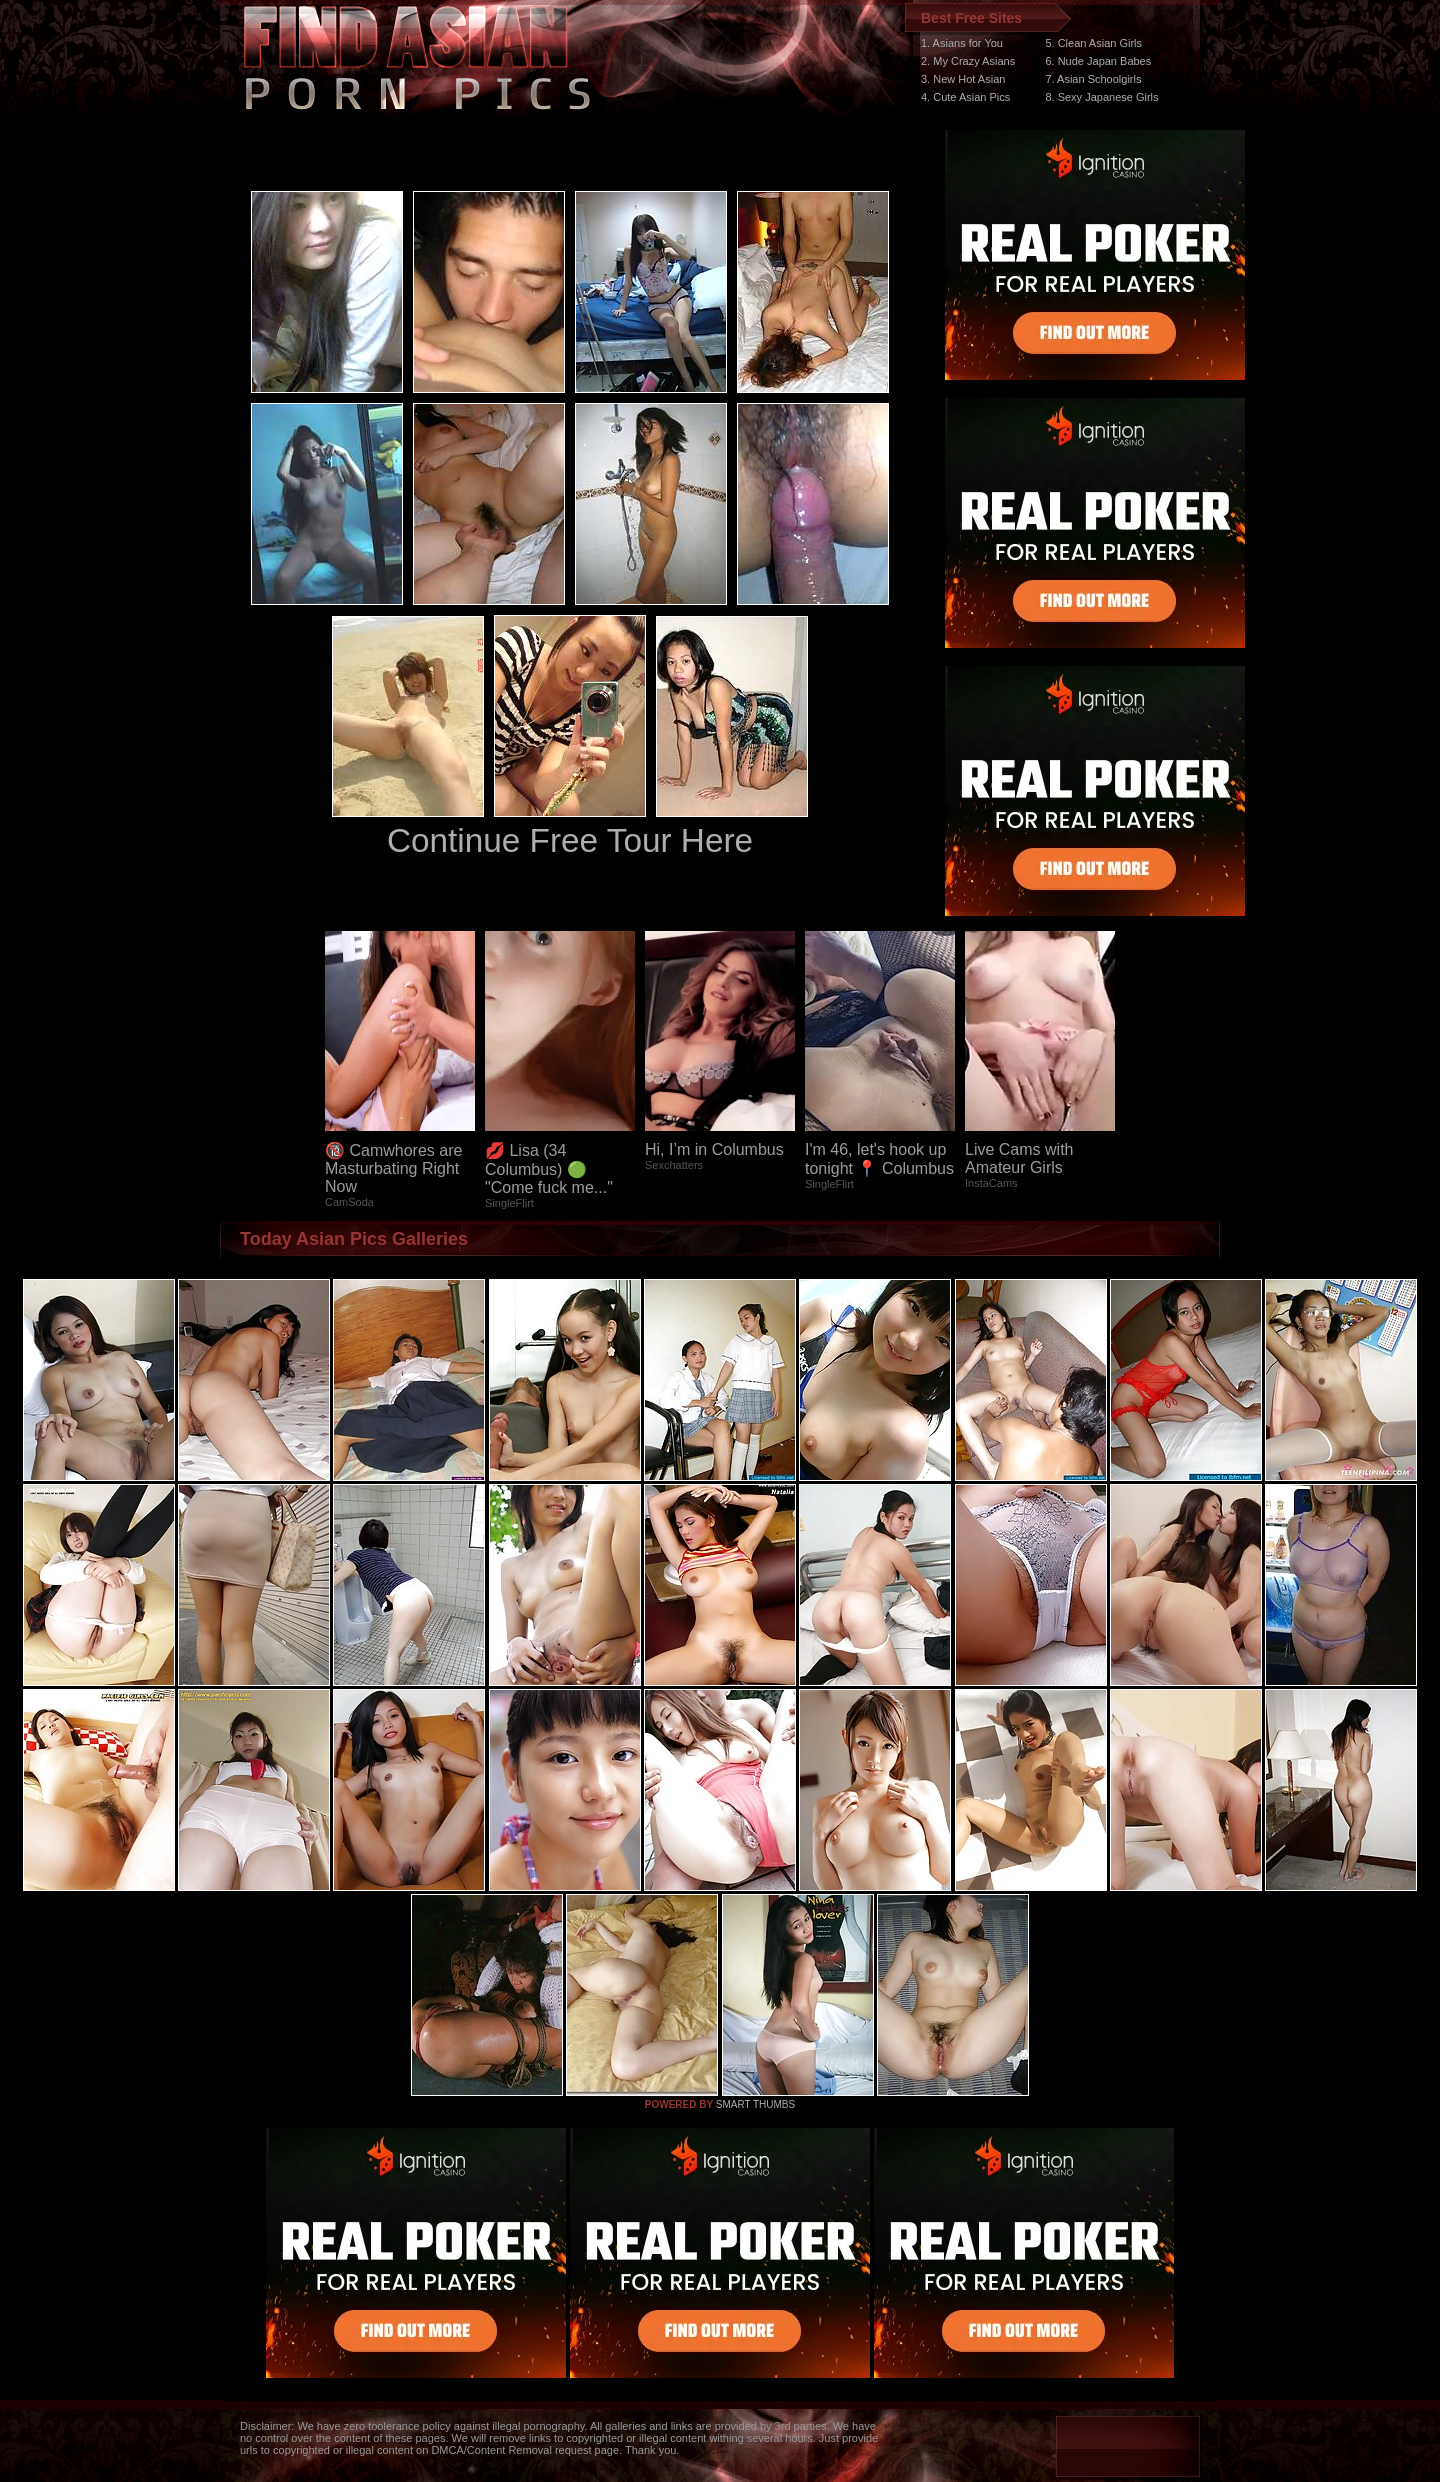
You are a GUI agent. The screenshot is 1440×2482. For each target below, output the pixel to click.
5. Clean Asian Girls (1093, 43)
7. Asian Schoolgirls (1093, 79)
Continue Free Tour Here (570, 840)
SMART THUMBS (755, 2104)
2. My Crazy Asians (968, 61)
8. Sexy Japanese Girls (1101, 97)
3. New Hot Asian (963, 79)
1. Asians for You (962, 43)
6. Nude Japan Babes (1098, 61)
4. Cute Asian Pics (965, 97)
